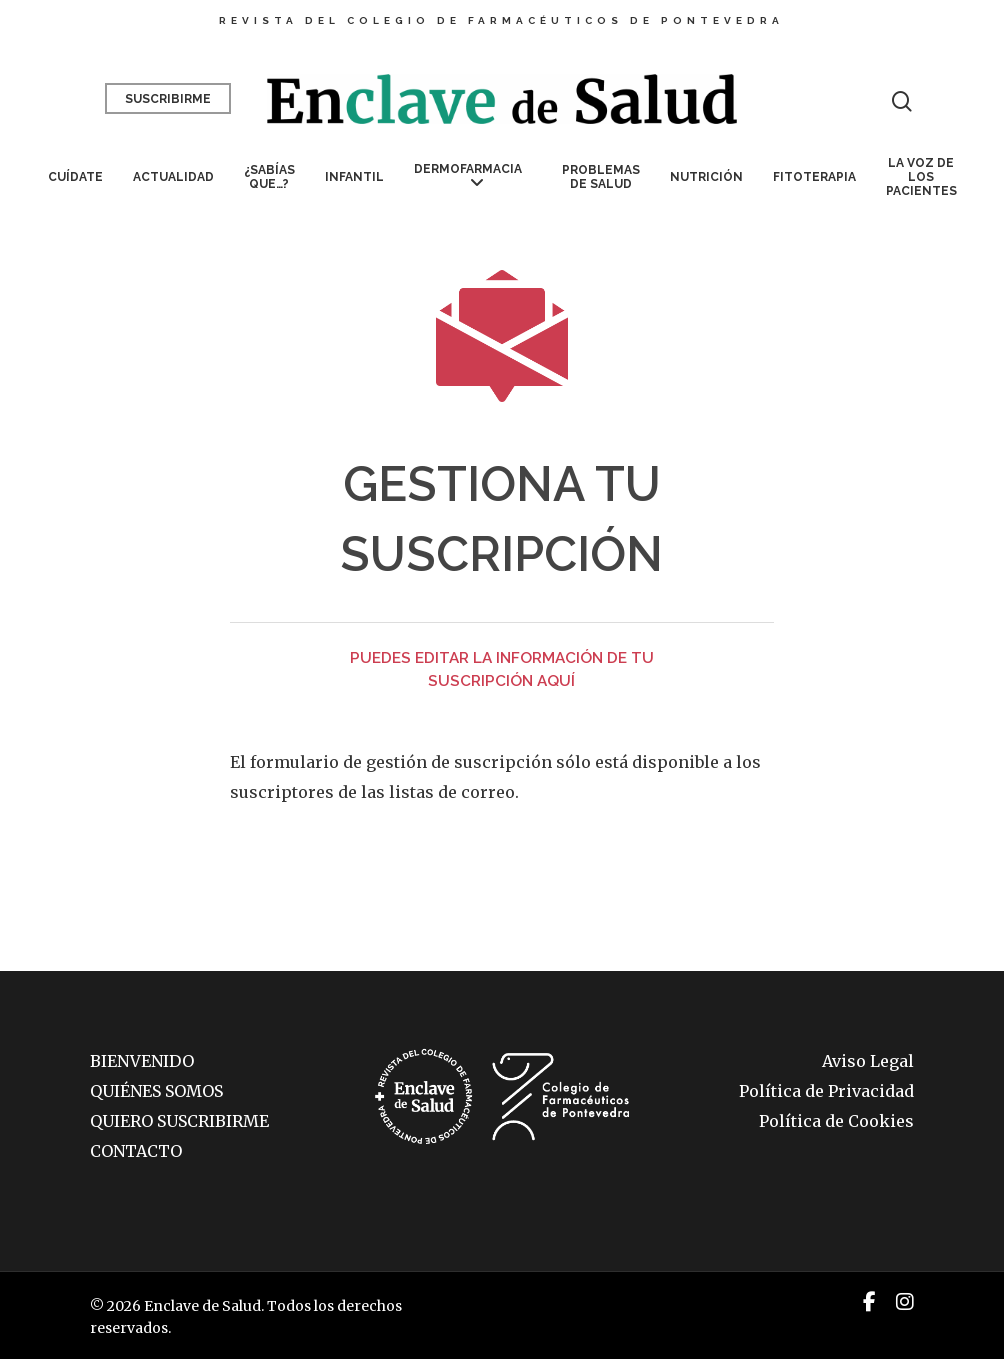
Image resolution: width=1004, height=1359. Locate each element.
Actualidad (173, 177)
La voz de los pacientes (921, 177)
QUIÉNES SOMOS (156, 1091)
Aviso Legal (868, 1061)
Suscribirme (168, 99)
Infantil (354, 177)
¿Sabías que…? (269, 177)
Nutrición (706, 177)
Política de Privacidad (826, 1091)
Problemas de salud (601, 177)
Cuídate (75, 177)
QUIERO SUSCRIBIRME (179, 1121)
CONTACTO (136, 1151)
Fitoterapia (814, 177)
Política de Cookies (836, 1121)
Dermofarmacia (468, 177)
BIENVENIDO (142, 1061)
